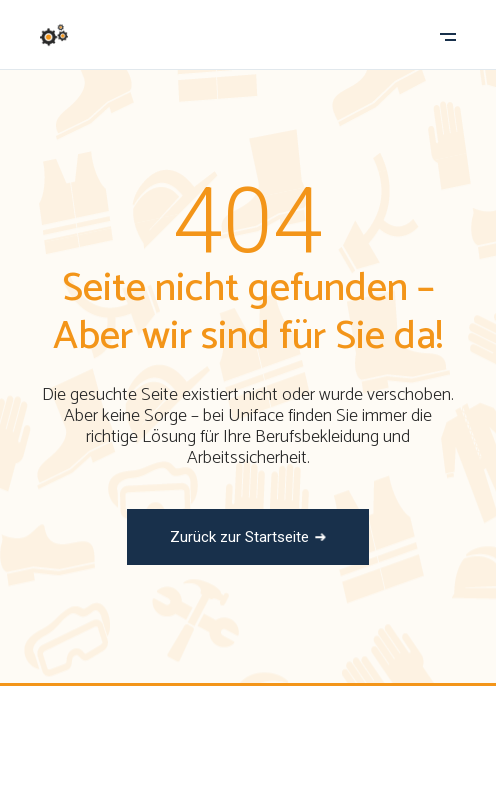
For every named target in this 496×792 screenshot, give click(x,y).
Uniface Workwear (213, 723)
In (282, 756)
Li (324, 756)
